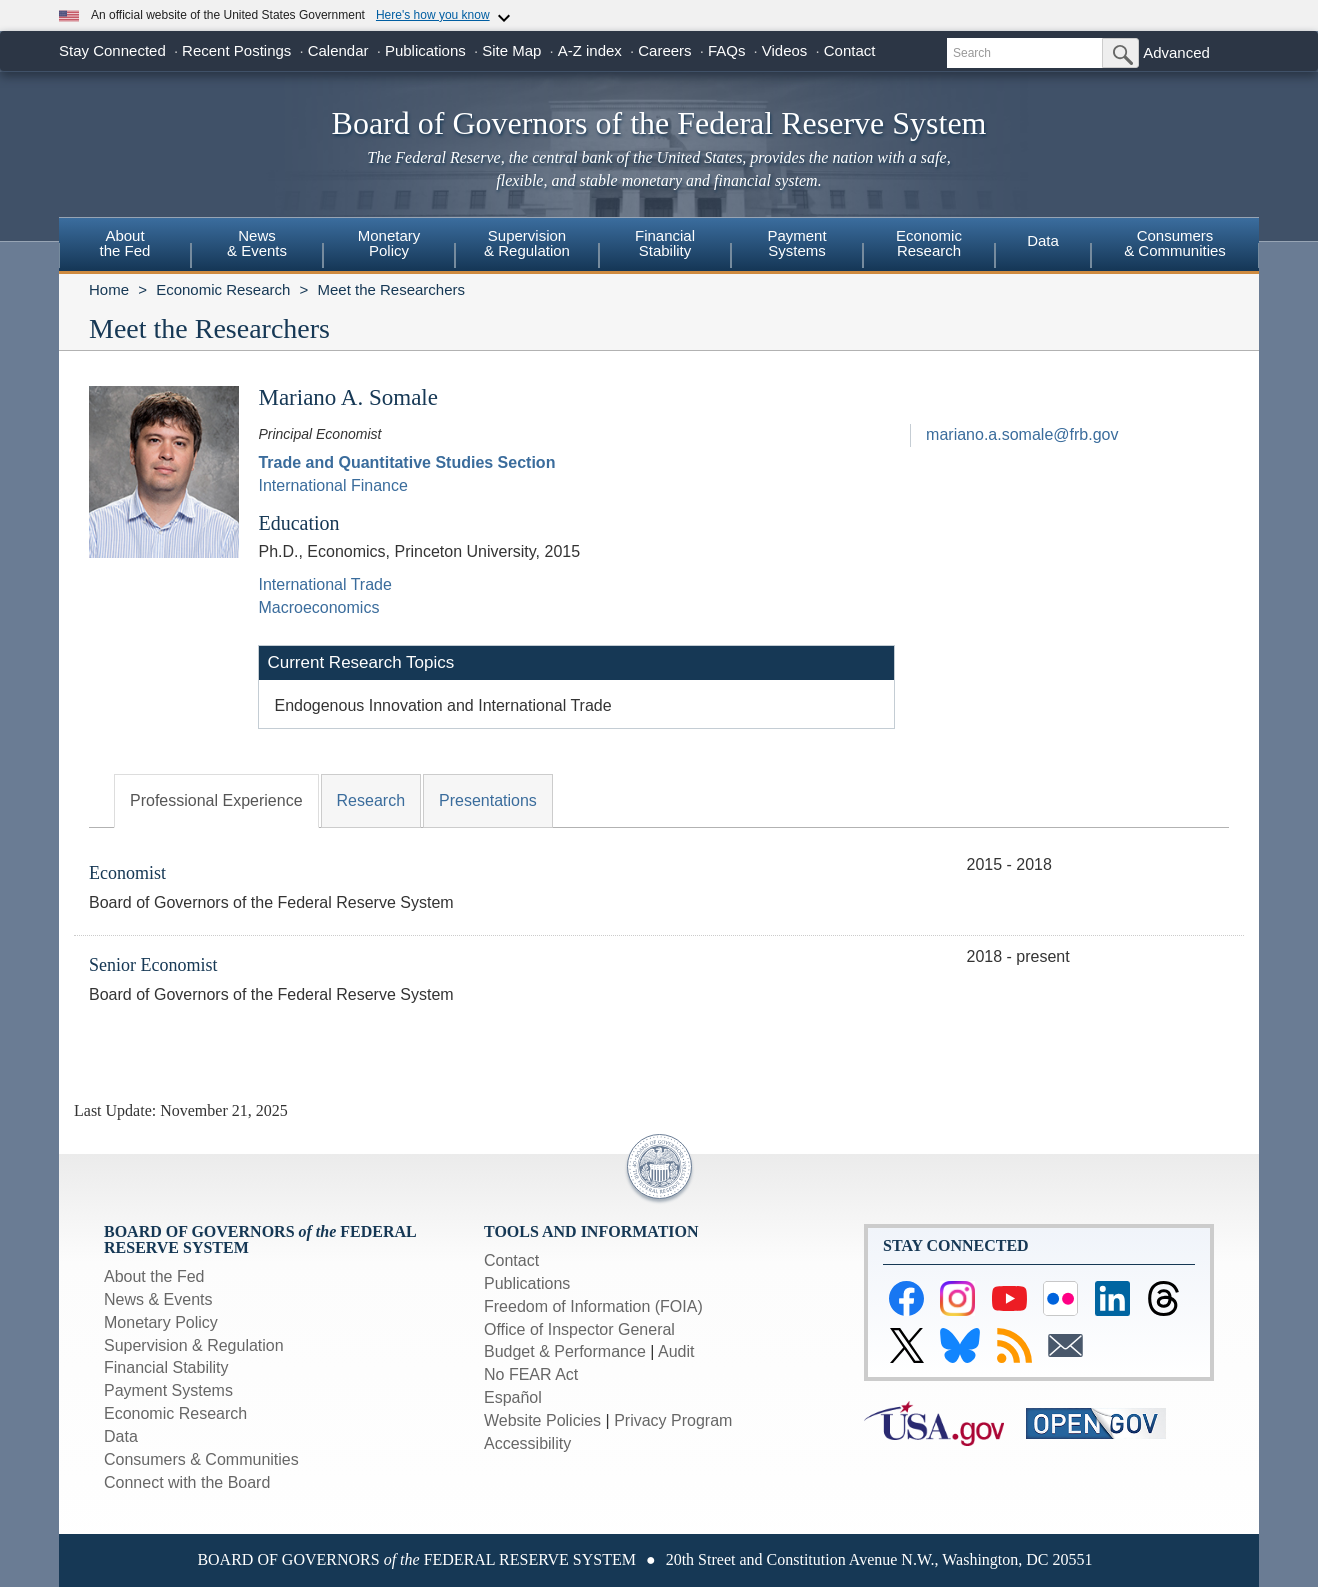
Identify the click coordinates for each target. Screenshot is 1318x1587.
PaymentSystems (796, 243)
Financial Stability (166, 1367)
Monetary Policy (161, 1322)
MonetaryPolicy (389, 243)
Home (109, 289)
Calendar (338, 50)
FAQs (727, 50)
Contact (850, 50)
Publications (425, 50)
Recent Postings (236, 50)
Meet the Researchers (391, 289)
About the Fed (154, 1276)
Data (1043, 240)
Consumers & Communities (1175, 243)
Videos (785, 50)
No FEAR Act (531, 1374)
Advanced (1176, 52)
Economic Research (223, 289)
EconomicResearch (929, 243)
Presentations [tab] (488, 800)
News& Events (257, 243)
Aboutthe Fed (125, 243)
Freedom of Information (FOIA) (593, 1306)
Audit (676, 1351)
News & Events (158, 1299)
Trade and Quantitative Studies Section (406, 462)
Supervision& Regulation (527, 243)
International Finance (332, 485)
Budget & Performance (565, 1351)
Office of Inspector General (579, 1329)
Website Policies (542, 1420)
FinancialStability (665, 243)
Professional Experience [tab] (216, 800)
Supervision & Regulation (194, 1345)
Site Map (511, 50)
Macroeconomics (318, 607)
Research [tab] (371, 800)
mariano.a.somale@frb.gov (1022, 434)
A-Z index (590, 50)
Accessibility (527, 1443)
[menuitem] (125, 246)
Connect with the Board (187, 1482)
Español (513, 1397)
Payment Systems (168, 1390)
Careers (664, 50)
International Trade (324, 584)
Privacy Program (673, 1420)
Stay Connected (112, 50)
